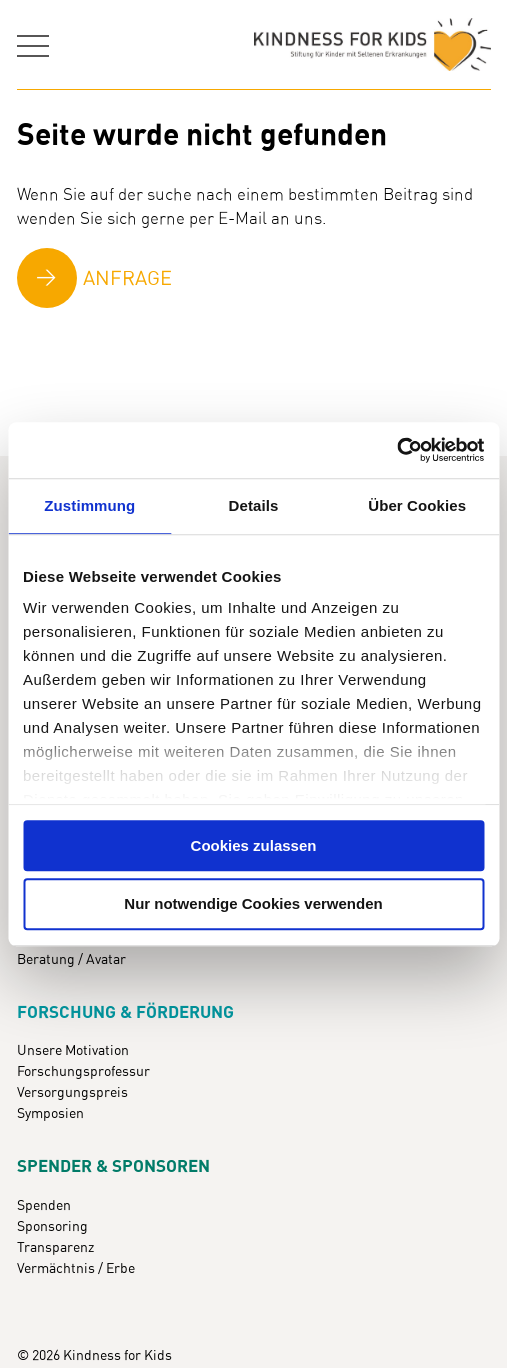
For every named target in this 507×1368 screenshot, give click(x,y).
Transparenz (55, 1248)
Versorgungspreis (72, 1093)
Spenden (44, 1206)
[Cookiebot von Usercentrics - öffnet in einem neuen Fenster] (396, 450)
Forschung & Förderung (125, 1013)
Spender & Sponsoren (113, 1167)
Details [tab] (254, 505)
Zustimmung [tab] (89, 505)
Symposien (50, 1114)
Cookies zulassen (254, 845)
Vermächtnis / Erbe (76, 1269)
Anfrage (127, 279)
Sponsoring (52, 1227)
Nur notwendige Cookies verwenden (253, 904)
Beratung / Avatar (71, 960)
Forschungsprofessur (83, 1072)
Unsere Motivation (73, 1051)
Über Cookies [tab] (417, 505)
